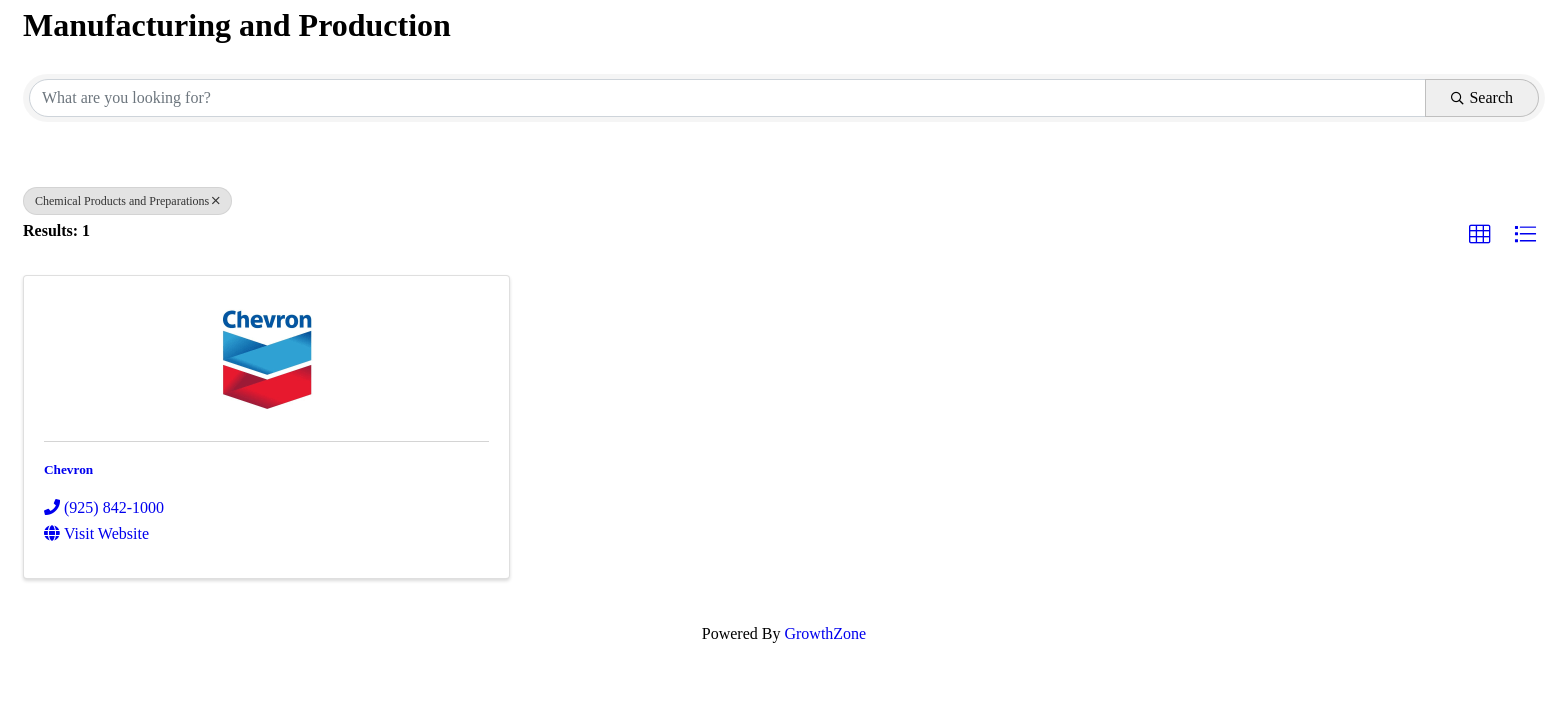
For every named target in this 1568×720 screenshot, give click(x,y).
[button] (1480, 235)
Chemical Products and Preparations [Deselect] (127, 201)
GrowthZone (825, 633)
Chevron (68, 469)
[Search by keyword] (727, 98)
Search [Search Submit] (1482, 97)
